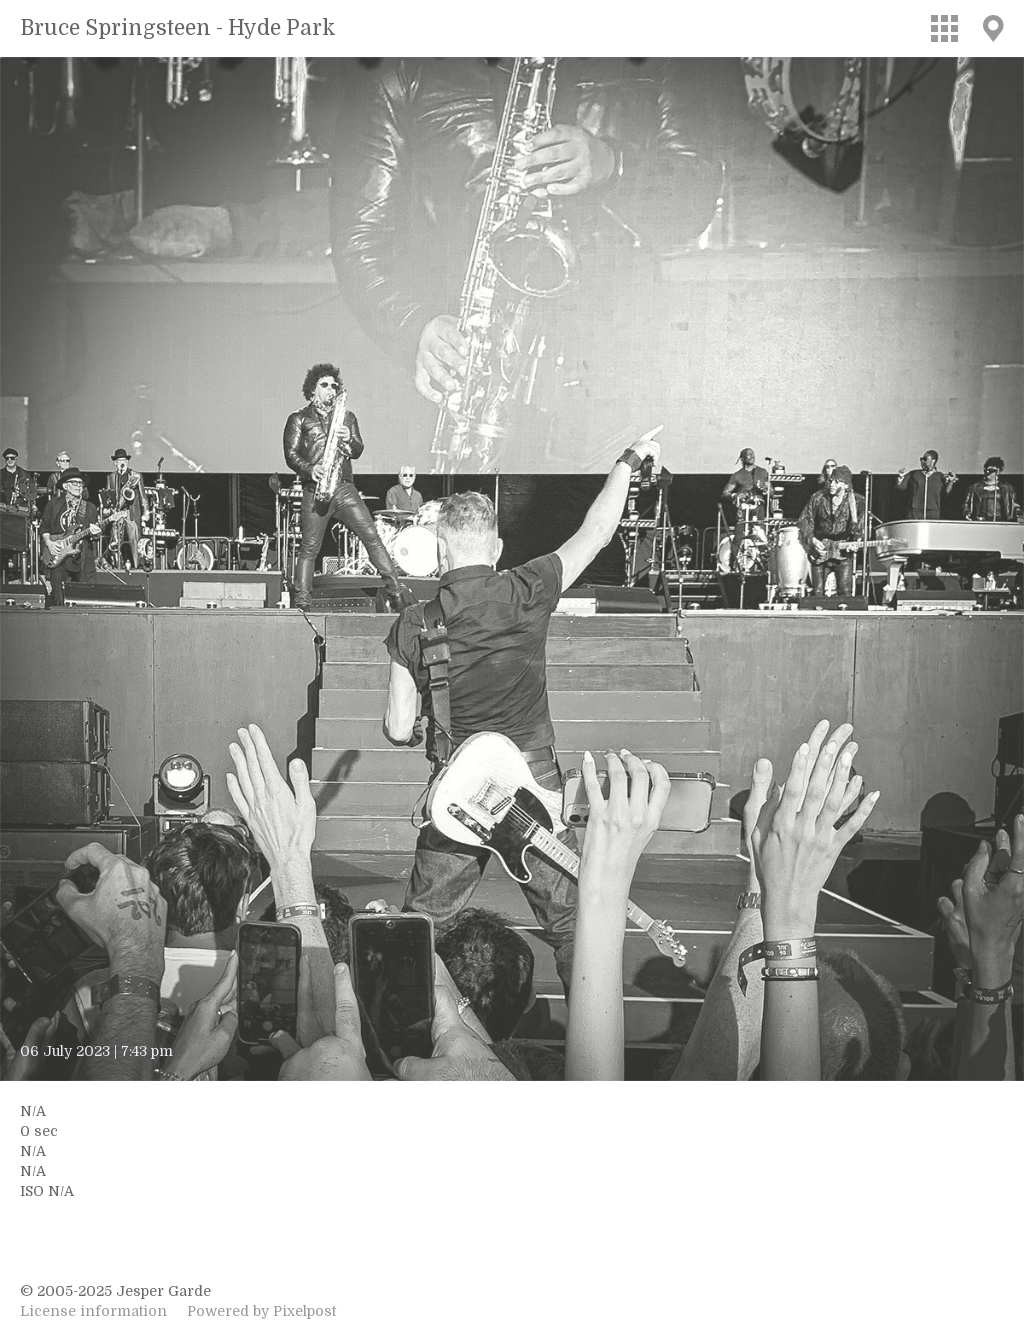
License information (93, 1311)
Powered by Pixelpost (261, 1311)
